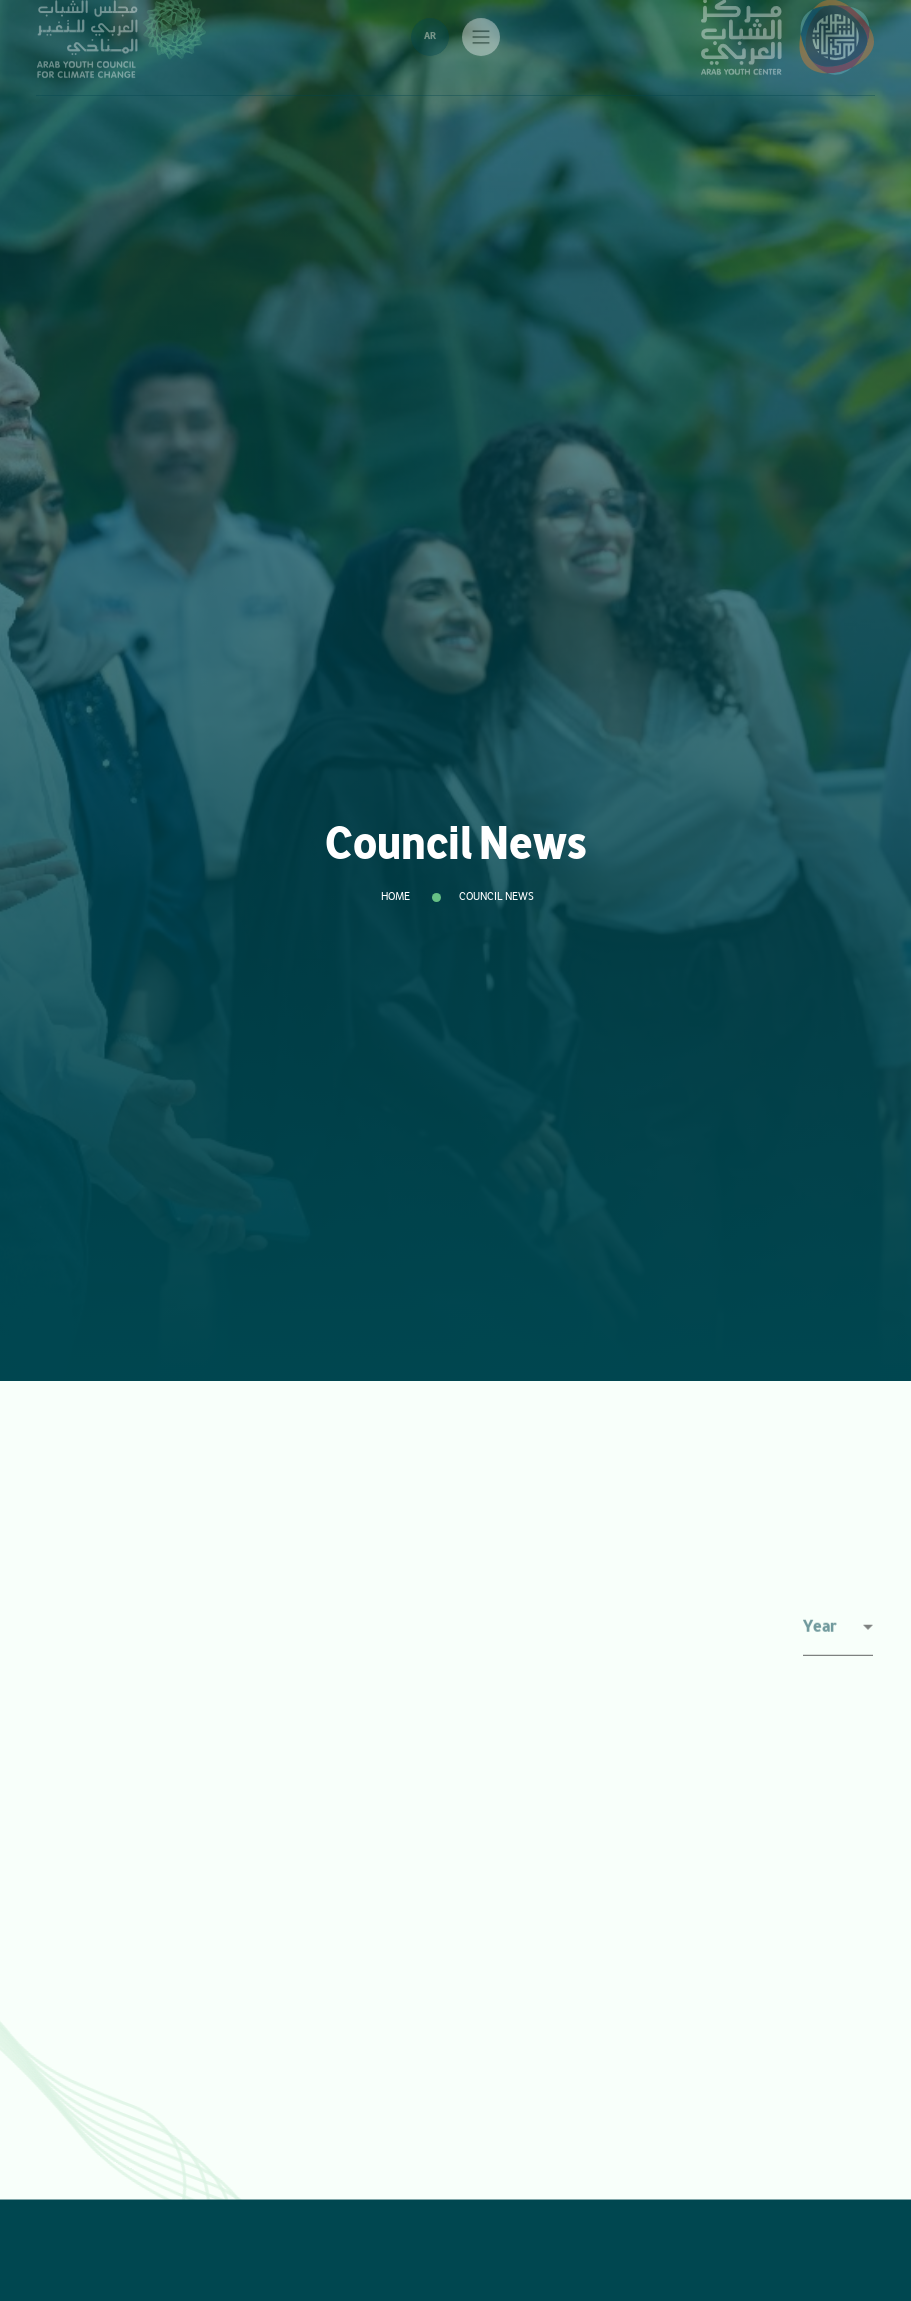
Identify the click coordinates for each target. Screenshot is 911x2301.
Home (395, 896)
